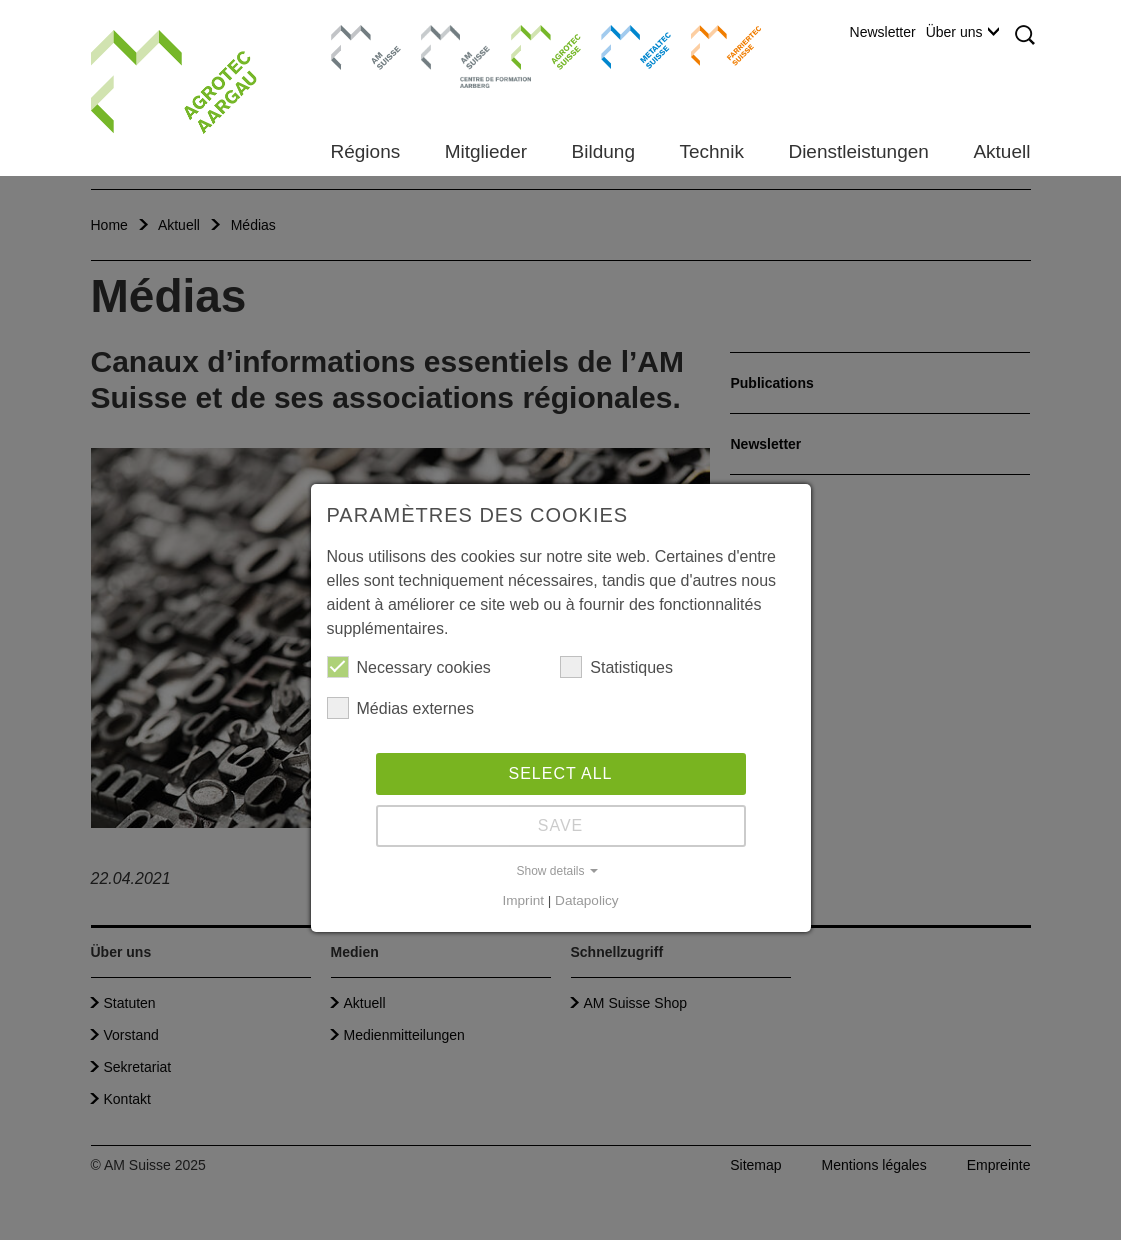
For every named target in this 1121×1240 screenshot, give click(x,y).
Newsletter (883, 32)
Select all (561, 773)
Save (561, 825)
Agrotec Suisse (531, 45)
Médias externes (400, 708)
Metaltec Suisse (623, 45)
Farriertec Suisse (716, 45)
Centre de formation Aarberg (447, 55)
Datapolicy (586, 900)
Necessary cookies (409, 667)
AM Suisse (359, 35)
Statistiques (616, 667)
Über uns (962, 32)
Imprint (523, 900)
